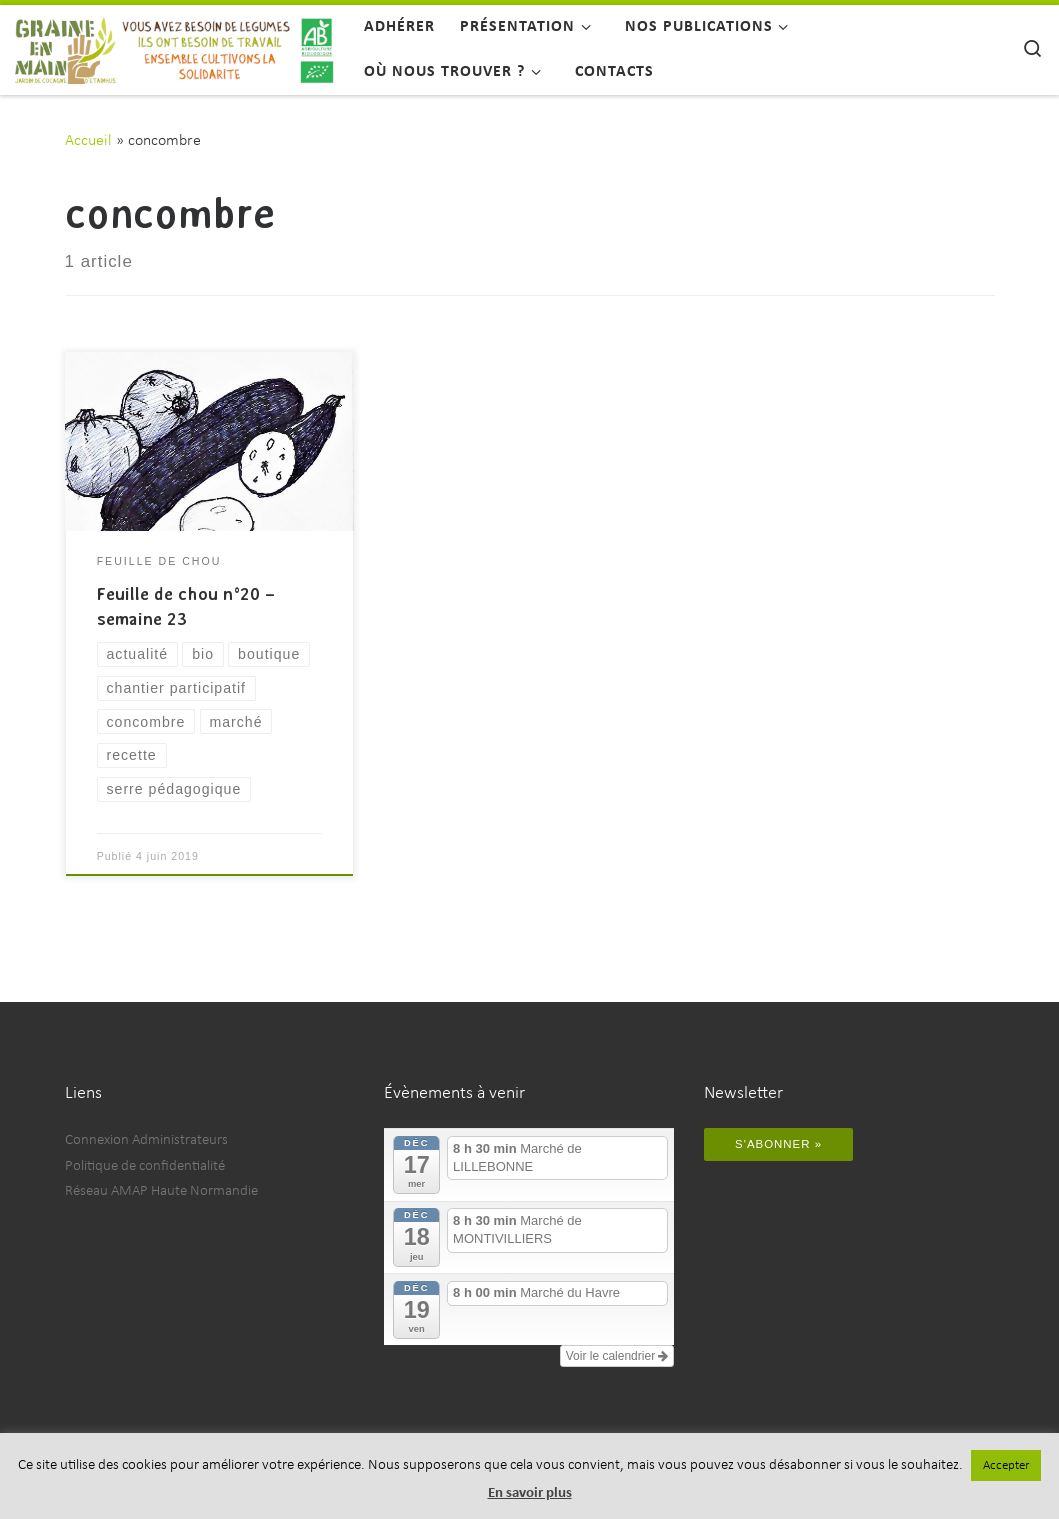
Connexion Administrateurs (146, 1140)
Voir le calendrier (617, 1356)
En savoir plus (530, 1493)
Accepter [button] (1006, 1465)
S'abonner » (778, 1144)
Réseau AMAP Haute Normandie (161, 1191)
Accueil (88, 141)
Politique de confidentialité (145, 1166)
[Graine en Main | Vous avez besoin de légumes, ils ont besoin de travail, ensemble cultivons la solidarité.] (174, 46)
